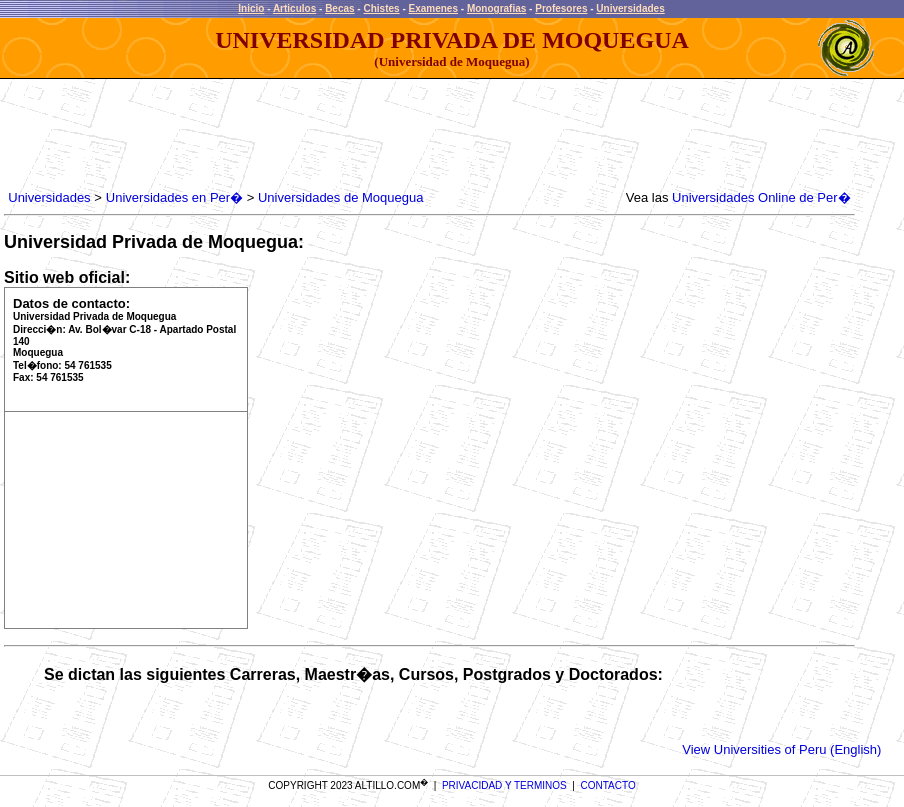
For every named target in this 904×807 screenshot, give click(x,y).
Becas (339, 8)
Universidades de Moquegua (341, 197)
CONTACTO (608, 785)
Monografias (496, 8)
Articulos (294, 8)
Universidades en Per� (174, 197)
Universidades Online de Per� (761, 197)
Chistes (381, 8)
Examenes (433, 8)
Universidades (630, 8)
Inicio (251, 8)
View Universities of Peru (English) (781, 749)
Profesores (561, 8)
